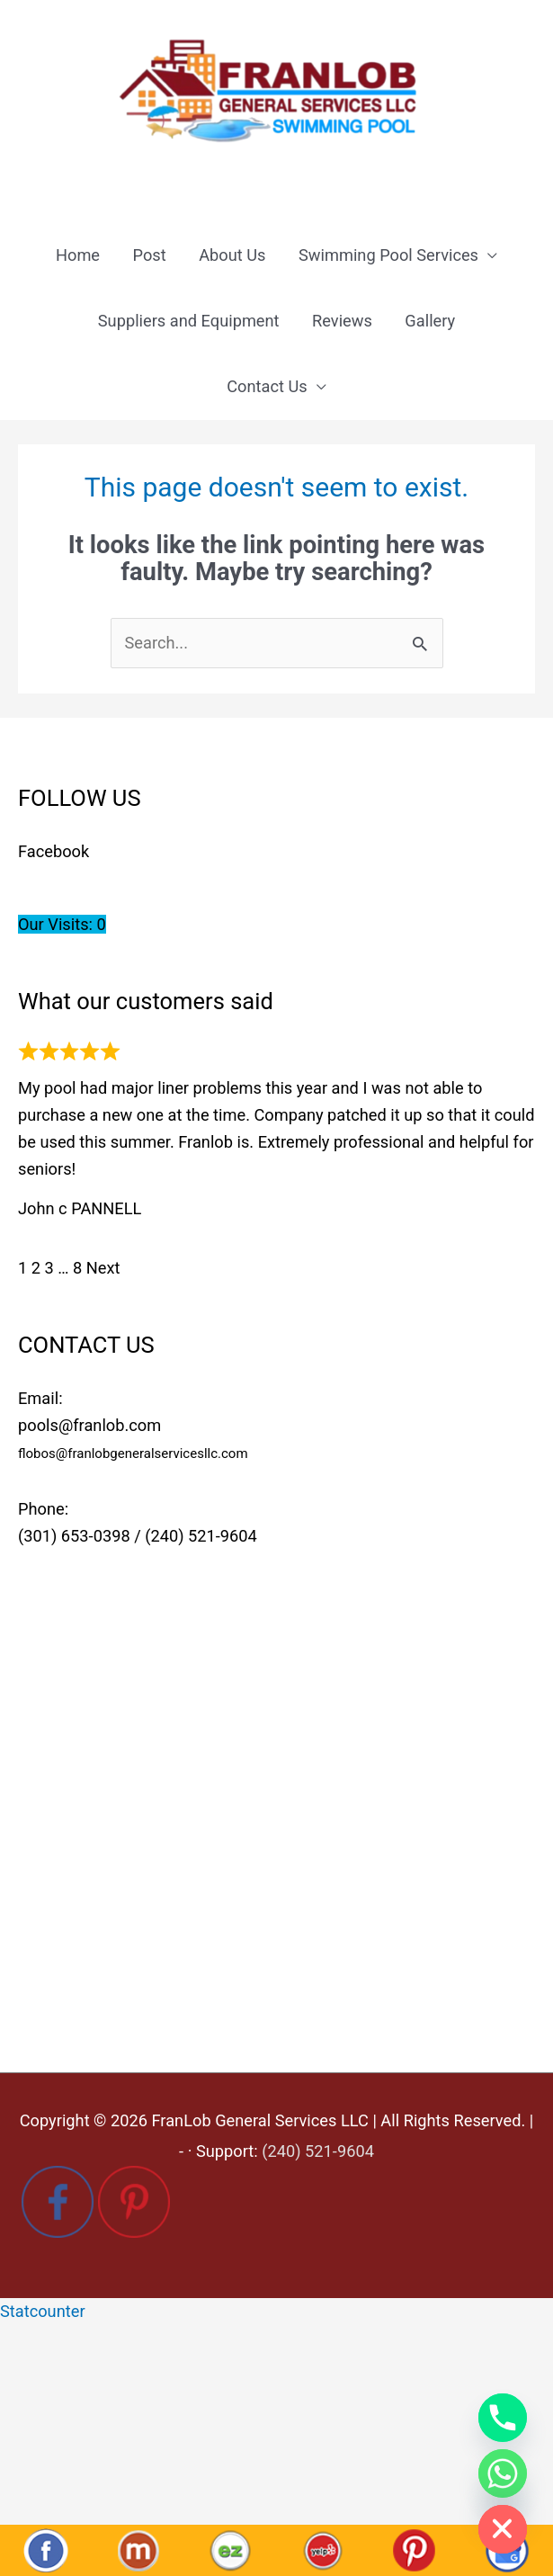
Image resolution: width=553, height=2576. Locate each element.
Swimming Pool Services (388, 255)
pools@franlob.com (89, 1425)
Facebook (53, 851)
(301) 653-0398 (74, 1535)
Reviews (342, 320)
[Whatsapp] (502, 2473)
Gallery (430, 320)
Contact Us (267, 386)
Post (149, 255)
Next (103, 1267)
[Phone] (502, 2417)
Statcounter (42, 2311)
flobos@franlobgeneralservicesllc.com (133, 1453)
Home (78, 255)
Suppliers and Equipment (189, 320)
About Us (232, 255)
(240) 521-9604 (201, 1535)
